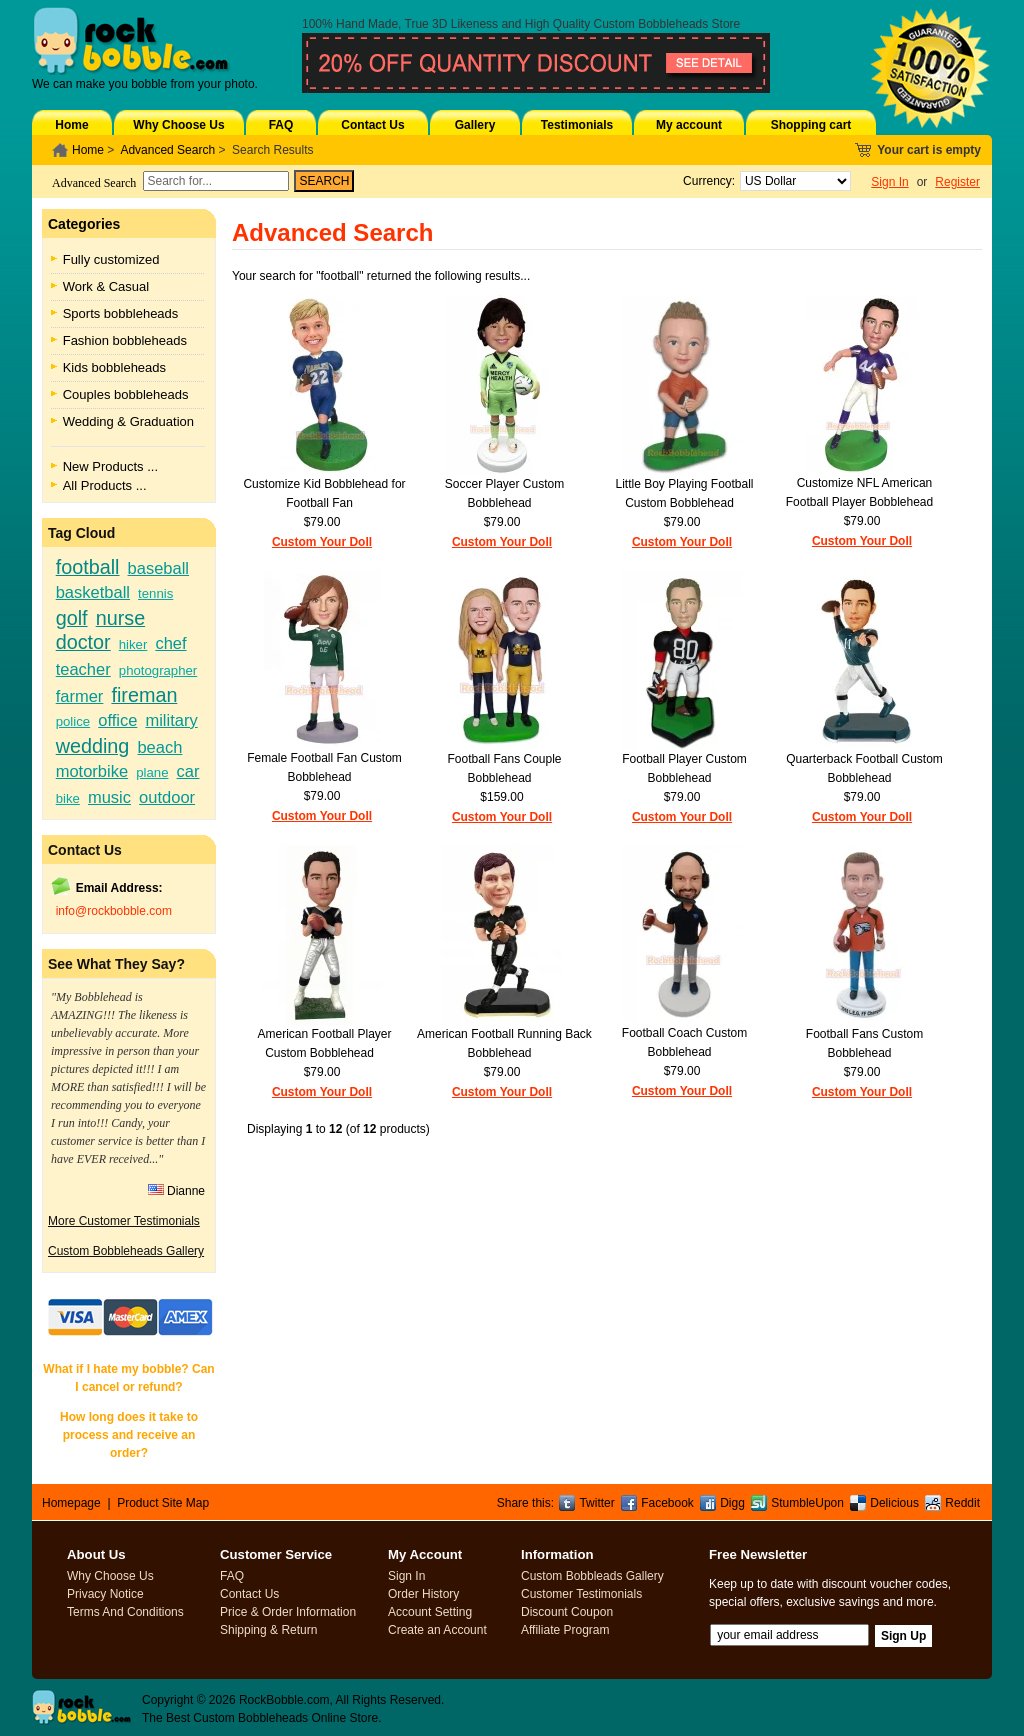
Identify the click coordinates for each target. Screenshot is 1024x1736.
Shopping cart (811, 125)
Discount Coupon (567, 1612)
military (171, 720)
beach (159, 747)
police (73, 721)
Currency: (705, 181)
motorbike (92, 771)
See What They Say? (116, 964)
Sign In (889, 182)
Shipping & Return (268, 1630)
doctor (83, 642)
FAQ (281, 125)
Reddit (962, 1503)
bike (68, 798)
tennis (155, 593)
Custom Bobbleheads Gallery (126, 1251)
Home (71, 125)
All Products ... (105, 485)
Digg (732, 1503)
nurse (120, 618)
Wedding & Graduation (128, 421)
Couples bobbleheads (126, 394)
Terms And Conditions (125, 1612)
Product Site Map (163, 1503)
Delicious (894, 1503)
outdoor (167, 797)
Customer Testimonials (581, 1594)
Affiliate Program (565, 1630)
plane (152, 772)
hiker (133, 644)
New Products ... (110, 466)
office (117, 720)
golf (72, 618)
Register (957, 182)
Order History (423, 1594)
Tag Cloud (81, 533)
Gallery (475, 125)
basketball (93, 592)
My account (689, 125)
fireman (144, 695)
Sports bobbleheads (121, 313)
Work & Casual (106, 286)
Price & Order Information (288, 1612)
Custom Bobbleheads (651, 24)
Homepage (71, 1503)
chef (170, 643)
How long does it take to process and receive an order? (129, 1435)
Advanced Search (167, 150)
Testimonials (577, 125)
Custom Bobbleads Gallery (592, 1576)
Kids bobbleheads (114, 367)
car (188, 771)
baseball (158, 568)
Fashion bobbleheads (125, 340)
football (88, 567)
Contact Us (372, 125)
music (109, 797)
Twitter (596, 1503)
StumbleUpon (807, 1503)
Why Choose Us (178, 125)
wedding (93, 746)
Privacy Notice (105, 1594)
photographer (158, 670)
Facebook (667, 1503)
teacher (83, 669)
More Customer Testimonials (124, 1221)
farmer (80, 696)
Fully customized (111, 259)
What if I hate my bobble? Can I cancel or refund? (128, 1378)
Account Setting (430, 1612)
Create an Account (437, 1630)
